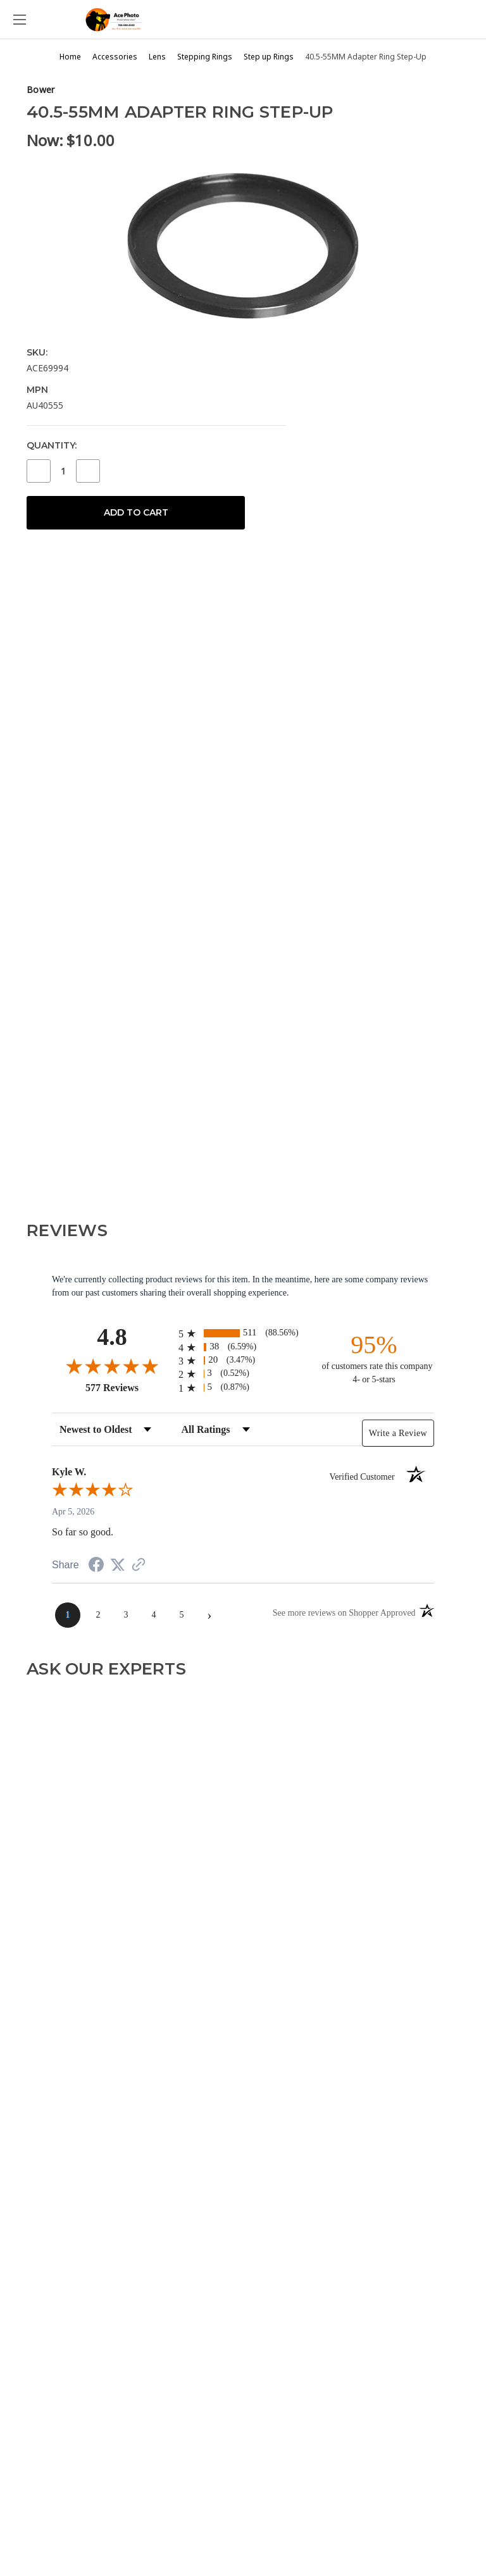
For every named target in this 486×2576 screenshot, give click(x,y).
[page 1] (67, 1615)
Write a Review (398, 1433)
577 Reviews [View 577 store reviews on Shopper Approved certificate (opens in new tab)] (128, 1387)
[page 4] (154, 1615)
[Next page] (209, 1615)
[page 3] (126, 1615)
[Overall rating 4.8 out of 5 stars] (112, 1365)
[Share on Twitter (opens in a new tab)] (117, 1565)
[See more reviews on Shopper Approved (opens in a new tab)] (139, 1566)
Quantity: (52, 445)
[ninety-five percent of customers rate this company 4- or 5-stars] (374, 1358)
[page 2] (98, 1615)
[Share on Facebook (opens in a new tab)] (96, 1566)
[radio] (243, 1333)
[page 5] (181, 1615)
